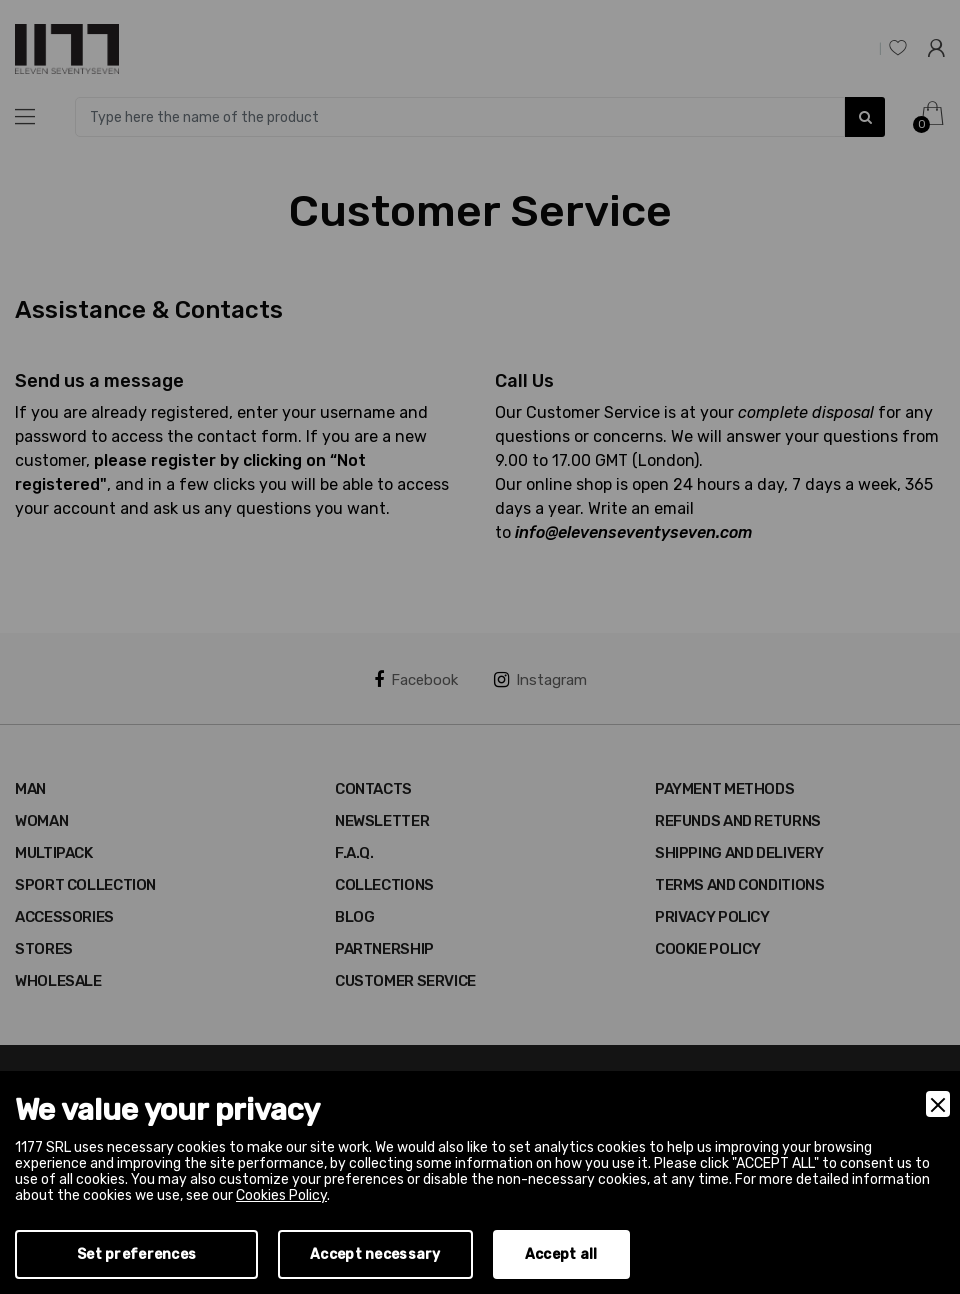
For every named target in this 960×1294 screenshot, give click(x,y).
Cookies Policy (281, 1195)
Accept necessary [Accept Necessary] (375, 1254)
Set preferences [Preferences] (136, 1254)
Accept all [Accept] (561, 1254)
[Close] (938, 1104)
